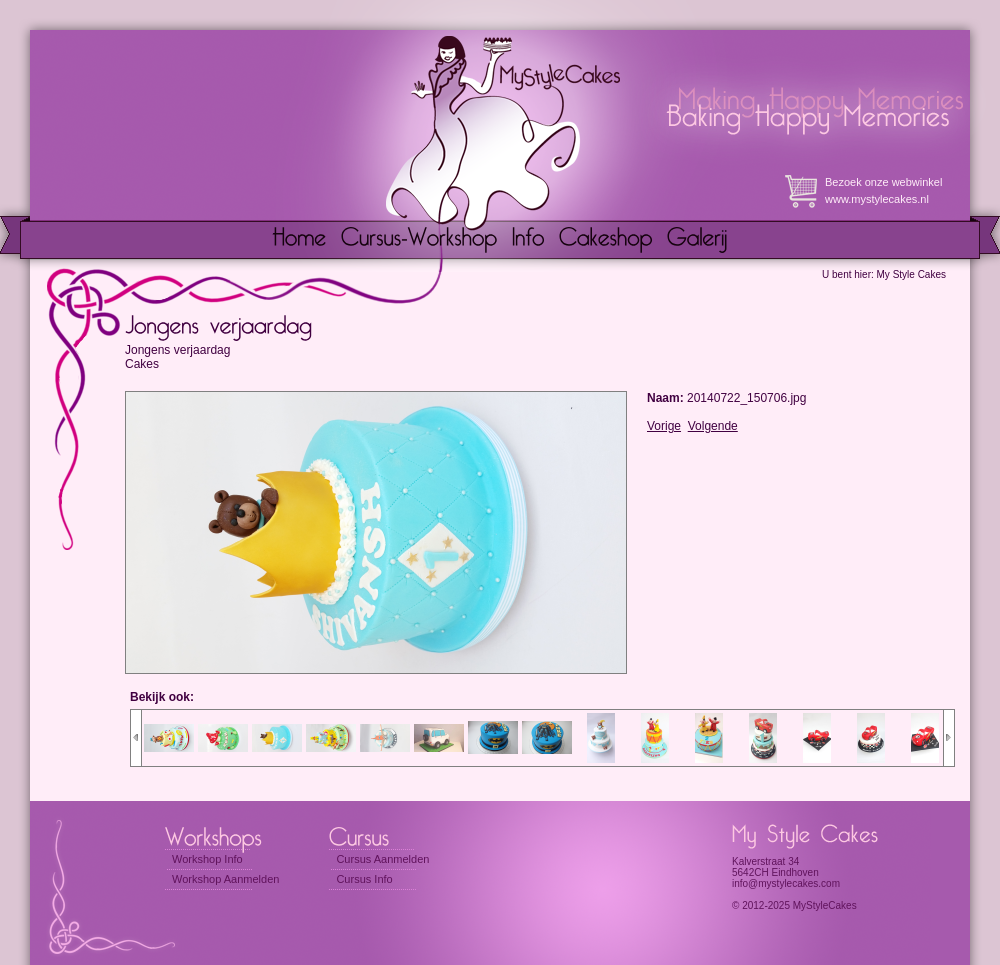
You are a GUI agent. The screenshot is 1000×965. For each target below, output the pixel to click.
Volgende (713, 426)
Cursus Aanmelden (382, 859)
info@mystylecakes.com (786, 883)
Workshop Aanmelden (225, 879)
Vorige (664, 426)
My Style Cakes (911, 274)
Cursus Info (364, 879)
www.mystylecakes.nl (877, 199)
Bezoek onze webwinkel (883, 182)
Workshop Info (207, 859)
